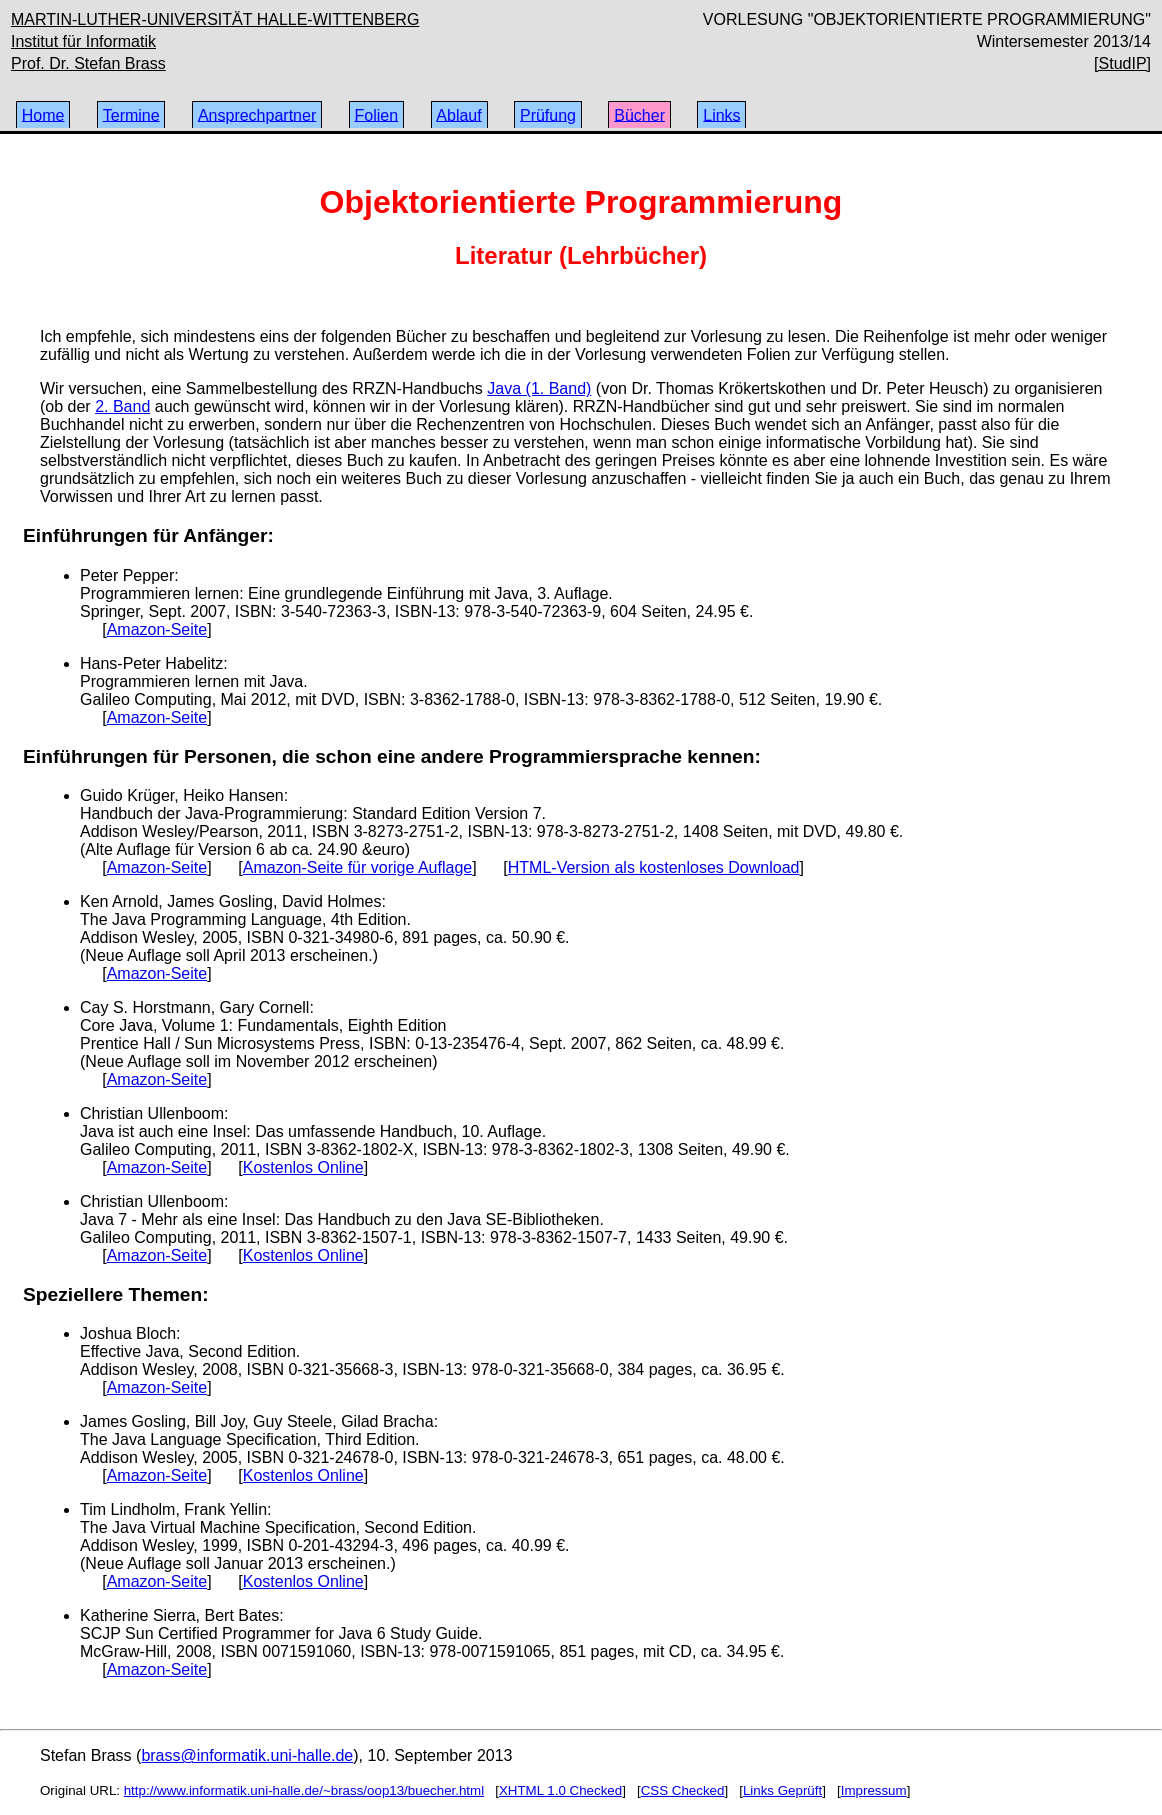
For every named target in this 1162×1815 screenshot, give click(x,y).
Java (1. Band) (539, 388)
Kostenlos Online (303, 1167)
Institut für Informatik (83, 41)
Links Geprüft (782, 1790)
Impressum (874, 1790)
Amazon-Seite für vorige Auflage (357, 867)
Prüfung (548, 114)
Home (43, 114)
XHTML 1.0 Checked (560, 1790)
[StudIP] (1122, 63)
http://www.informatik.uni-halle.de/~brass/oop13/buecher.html (304, 1790)
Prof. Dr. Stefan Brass (88, 63)
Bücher (639, 114)
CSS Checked (683, 1790)
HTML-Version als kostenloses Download (654, 867)
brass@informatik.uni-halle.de (247, 1755)
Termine (131, 114)
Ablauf (458, 114)
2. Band (122, 406)
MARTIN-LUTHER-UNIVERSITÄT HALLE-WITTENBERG (215, 19)
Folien (376, 114)
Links (721, 114)
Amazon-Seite (157, 629)
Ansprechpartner (257, 114)
